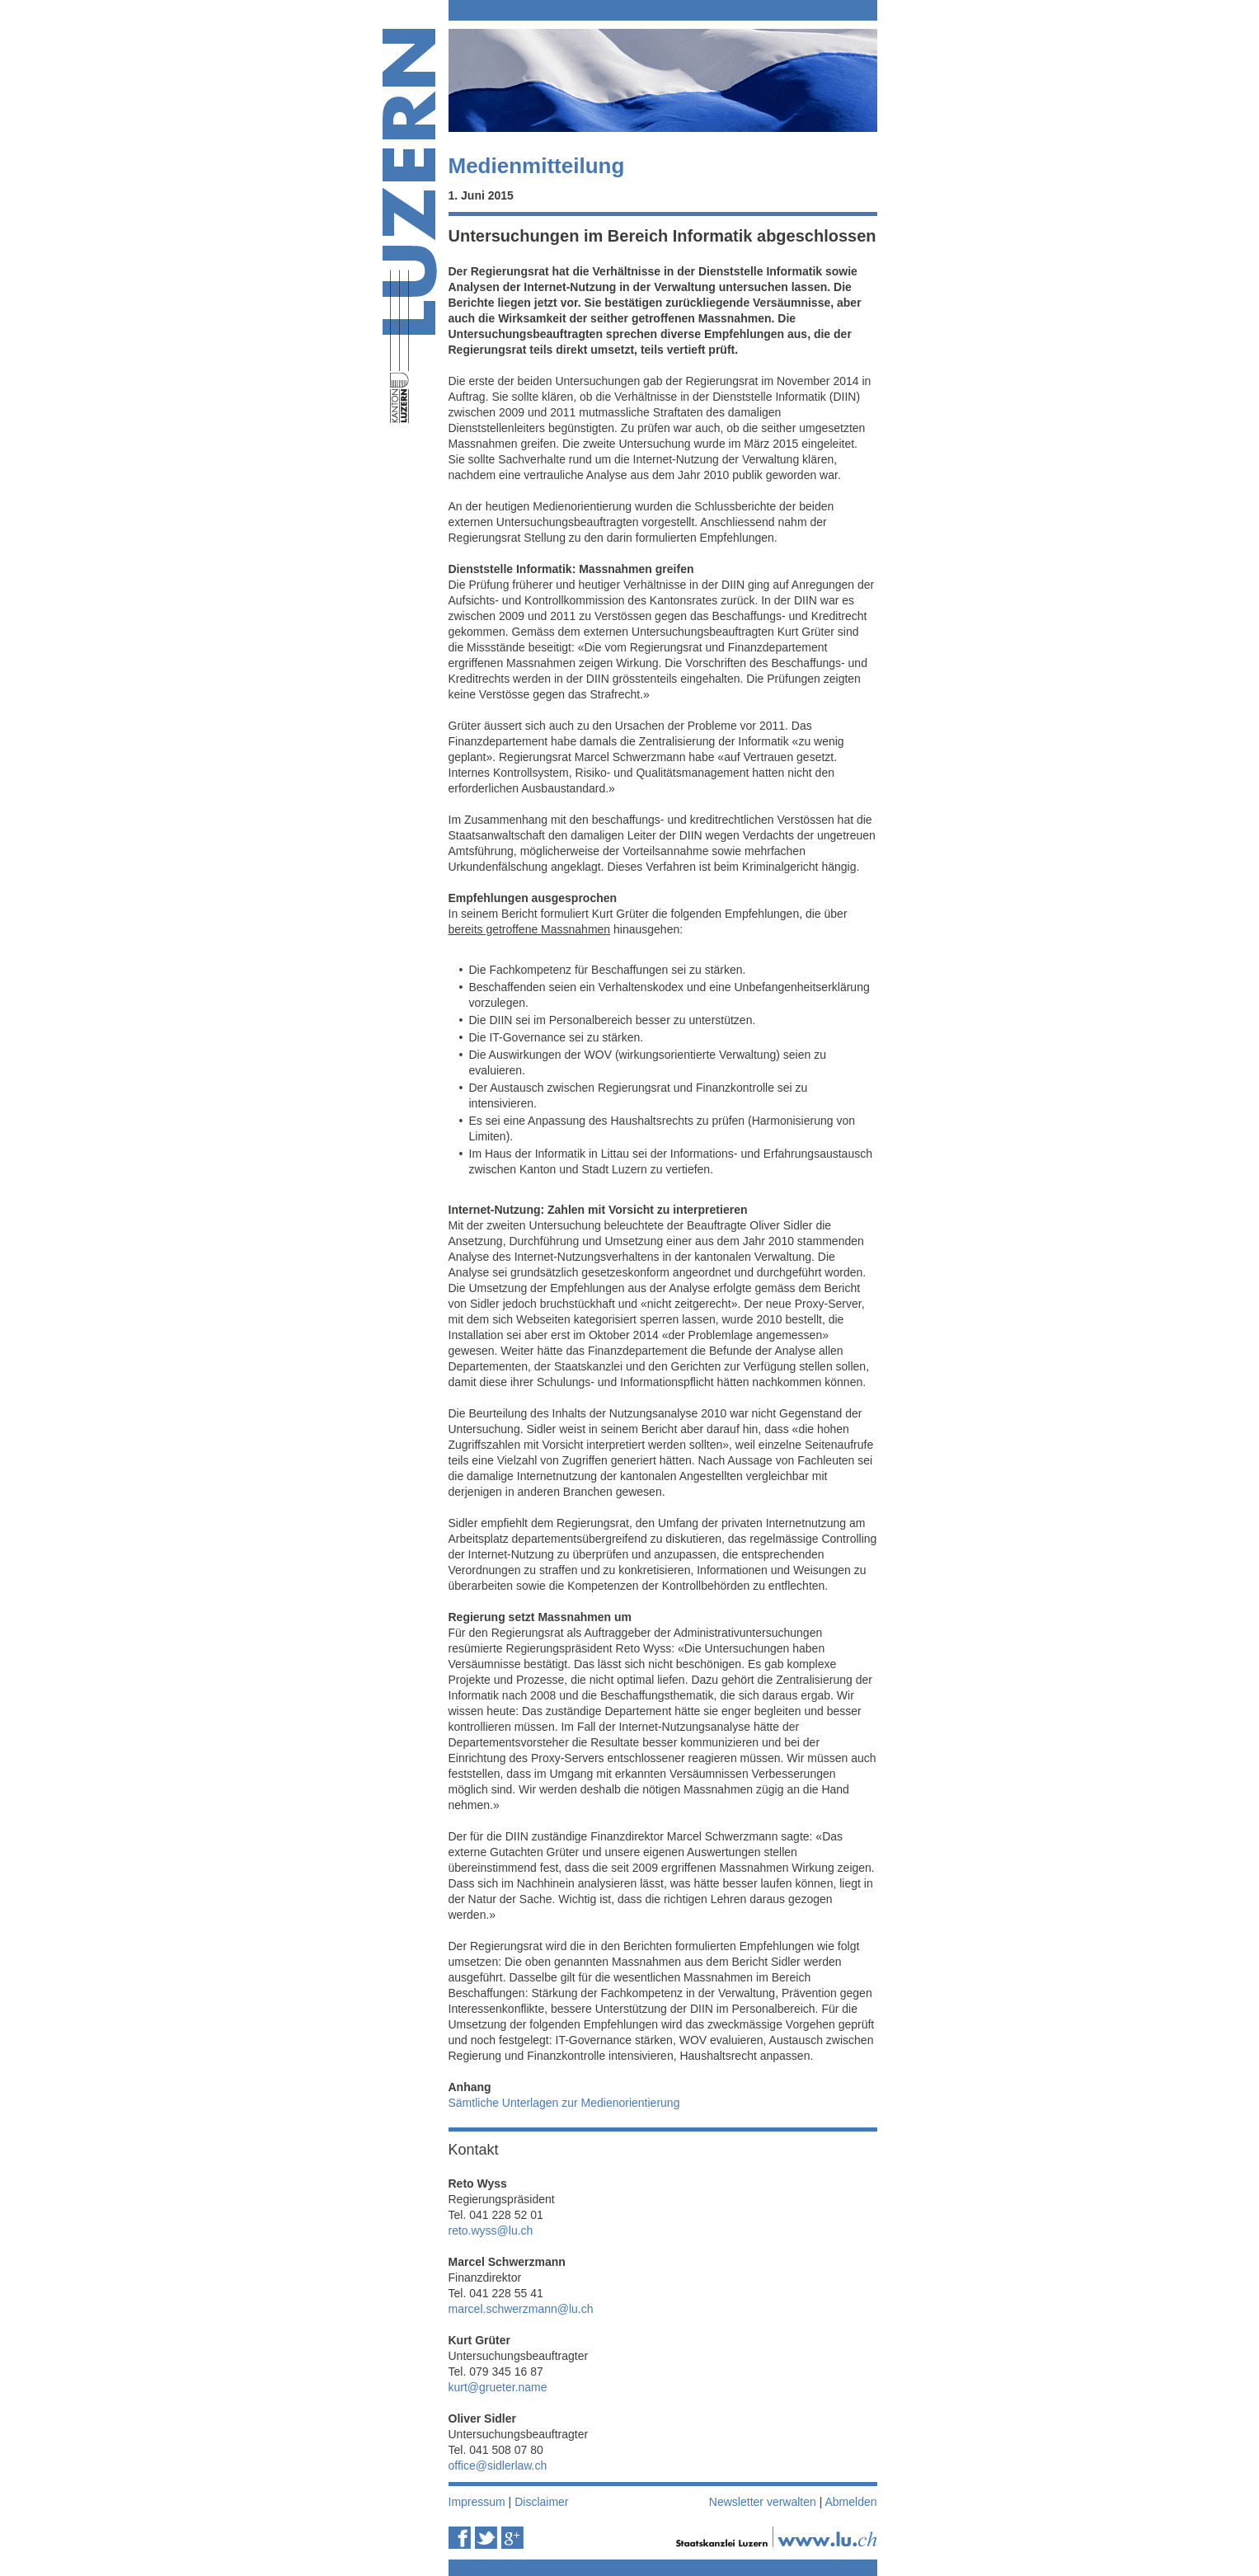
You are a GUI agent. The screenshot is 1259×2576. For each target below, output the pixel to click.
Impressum (477, 2501)
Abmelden (850, 2501)
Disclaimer (541, 2501)
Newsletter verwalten (762, 2501)
